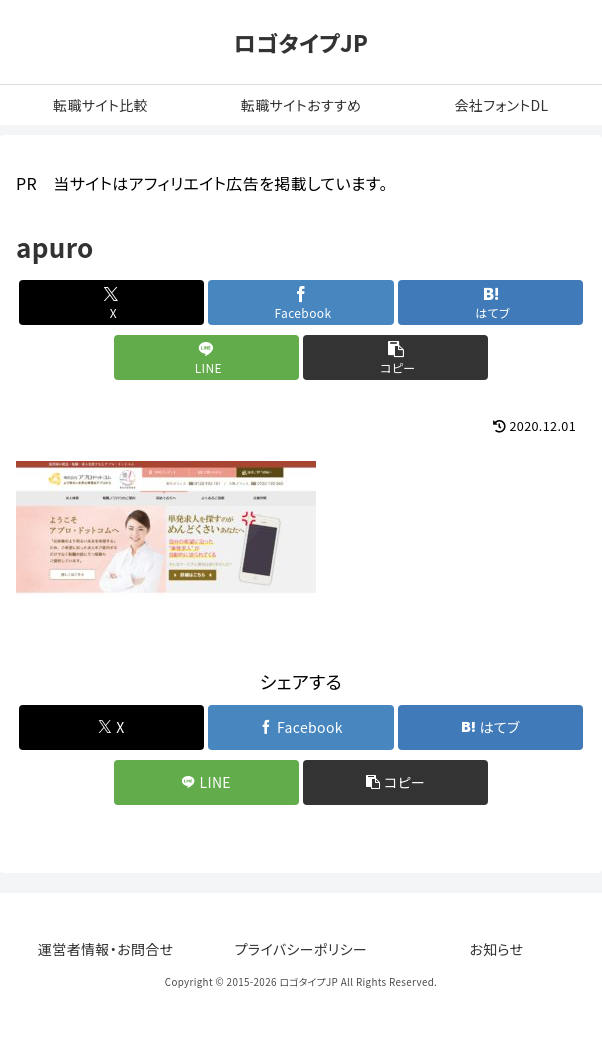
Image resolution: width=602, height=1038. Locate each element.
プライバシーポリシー (301, 949)
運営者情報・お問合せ (106, 949)
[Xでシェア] (111, 302)
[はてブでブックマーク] (490, 302)
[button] (395, 357)
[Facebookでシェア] (300, 302)
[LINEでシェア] (206, 357)
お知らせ (496, 949)
